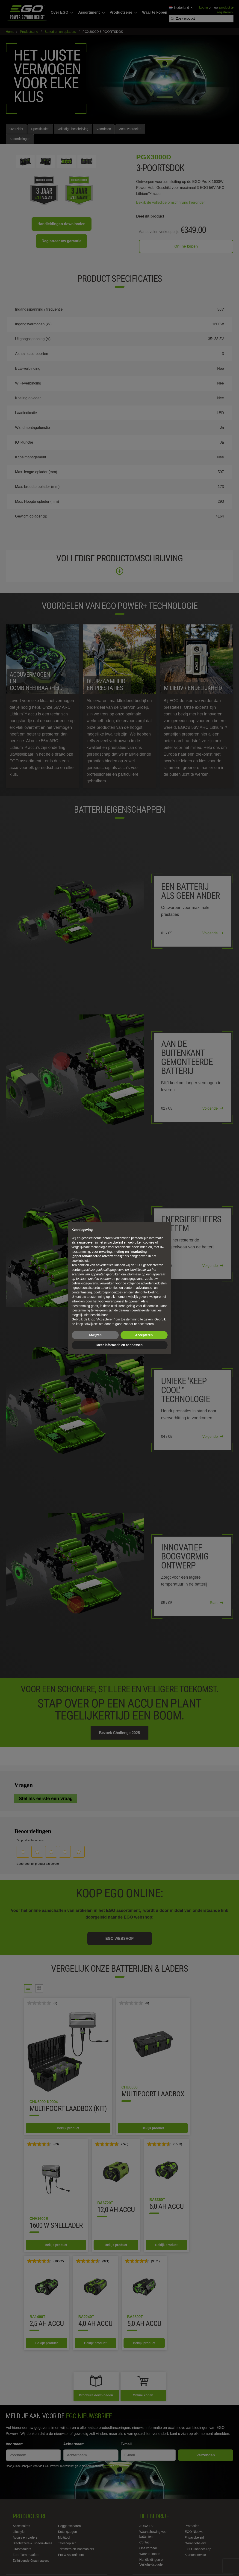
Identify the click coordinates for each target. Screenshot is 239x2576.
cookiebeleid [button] (81, 1260)
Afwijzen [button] (95, 1335)
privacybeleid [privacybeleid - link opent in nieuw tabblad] (113, 1242)
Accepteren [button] (144, 1335)
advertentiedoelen (154, 1283)
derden (77, 1269)
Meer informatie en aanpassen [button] (119, 1345)
